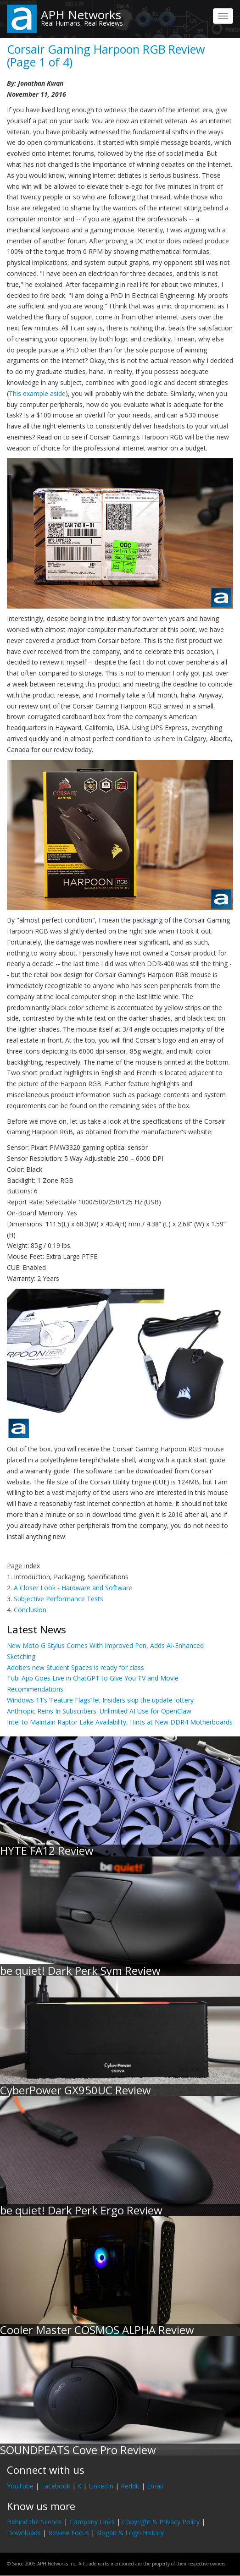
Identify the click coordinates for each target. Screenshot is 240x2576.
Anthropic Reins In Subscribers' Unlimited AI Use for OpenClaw (99, 1711)
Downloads (24, 2532)
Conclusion (30, 1609)
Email (155, 2486)
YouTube (20, 2486)
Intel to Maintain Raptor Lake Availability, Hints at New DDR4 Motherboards (120, 1722)
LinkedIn (101, 2486)
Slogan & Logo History (130, 2532)
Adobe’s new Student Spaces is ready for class (75, 1667)
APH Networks (81, 14)
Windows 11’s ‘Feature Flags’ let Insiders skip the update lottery (100, 1700)
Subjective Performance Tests (58, 1598)
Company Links (92, 2521)
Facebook (55, 2486)
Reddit (130, 2486)
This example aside (37, 393)
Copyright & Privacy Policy (161, 2521)
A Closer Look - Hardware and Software (73, 1587)
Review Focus (68, 2532)
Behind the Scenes (34, 2521)
